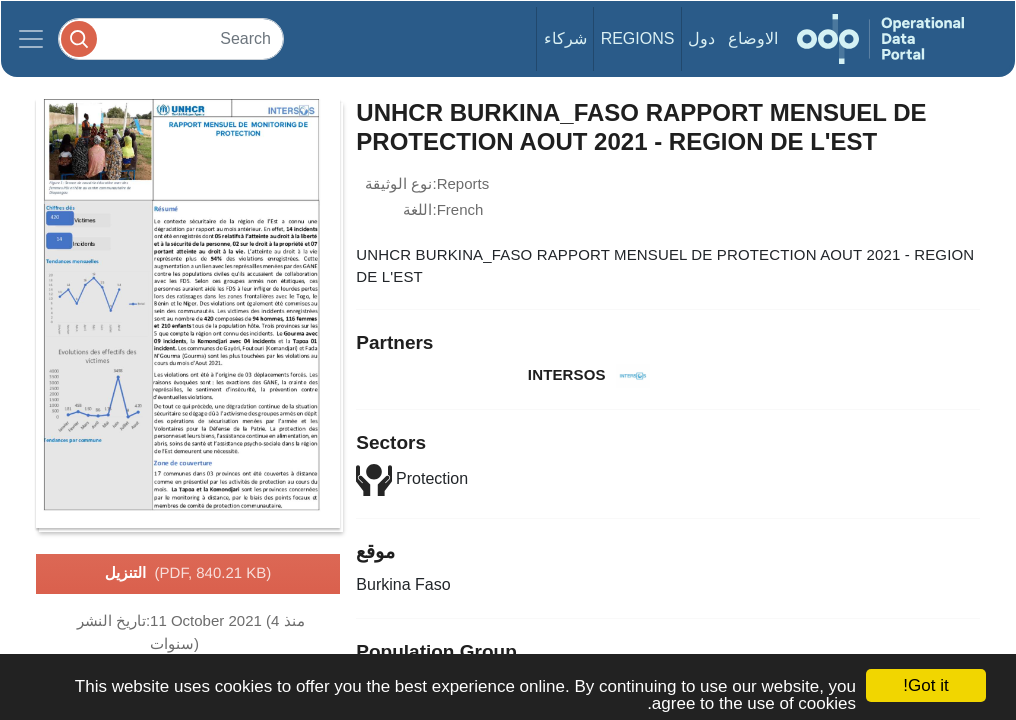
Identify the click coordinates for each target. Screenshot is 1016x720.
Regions (638, 38)
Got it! (925, 685)
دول (701, 38)
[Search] (171, 38)
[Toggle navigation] (31, 39)
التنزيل (188, 574)
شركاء (565, 38)
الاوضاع (753, 38)
